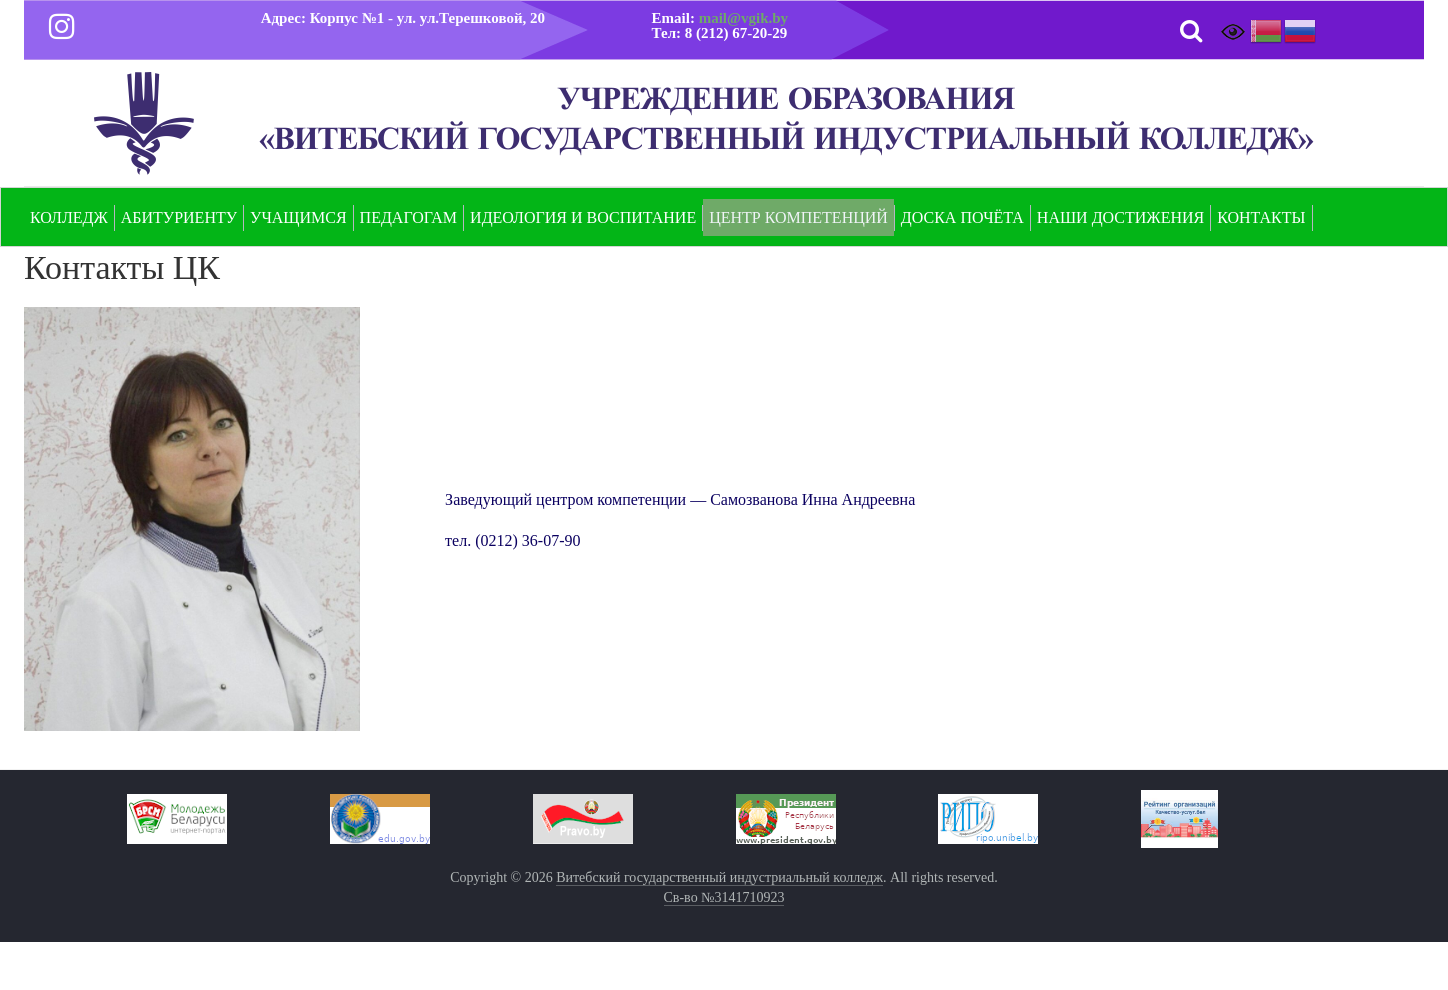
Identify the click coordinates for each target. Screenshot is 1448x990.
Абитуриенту (179, 217)
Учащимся (298, 217)
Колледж (69, 217)
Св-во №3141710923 (724, 897)
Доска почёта (962, 217)
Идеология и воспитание (583, 217)
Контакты (1261, 217)
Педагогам (409, 217)
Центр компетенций (798, 217)
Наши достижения (1120, 217)
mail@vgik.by (743, 18)
